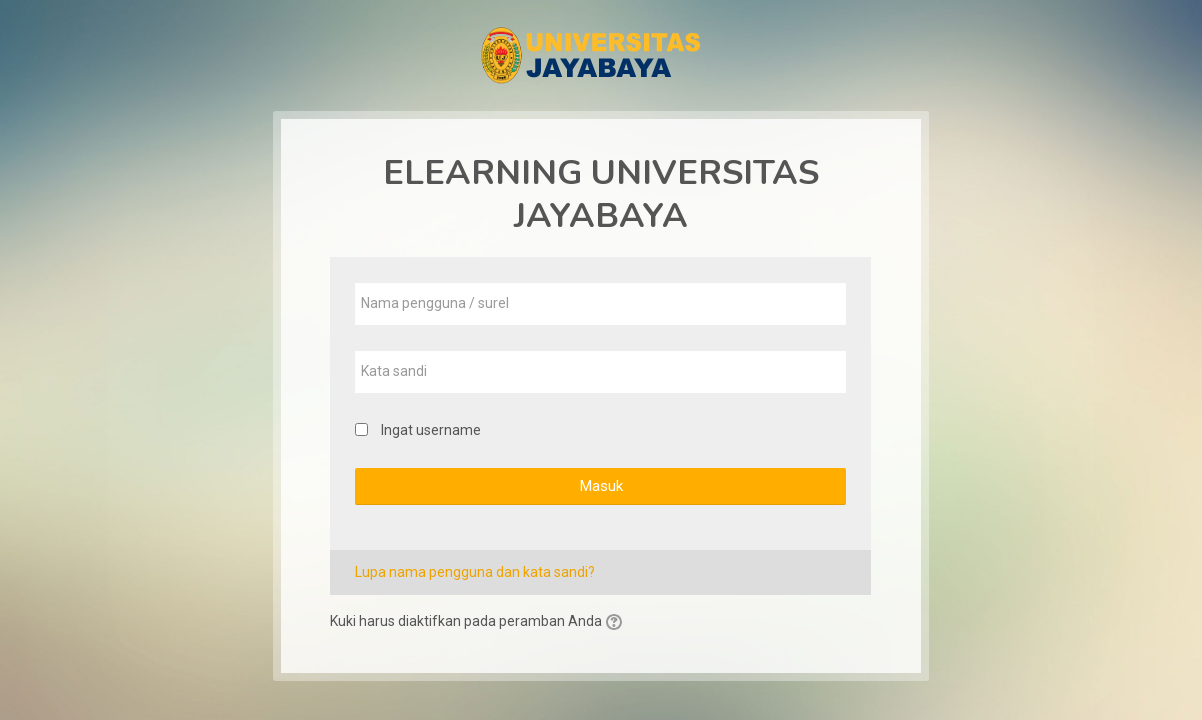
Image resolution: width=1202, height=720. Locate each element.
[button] (617, 623)
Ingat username (431, 430)
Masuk (601, 486)
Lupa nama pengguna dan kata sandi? (475, 572)
